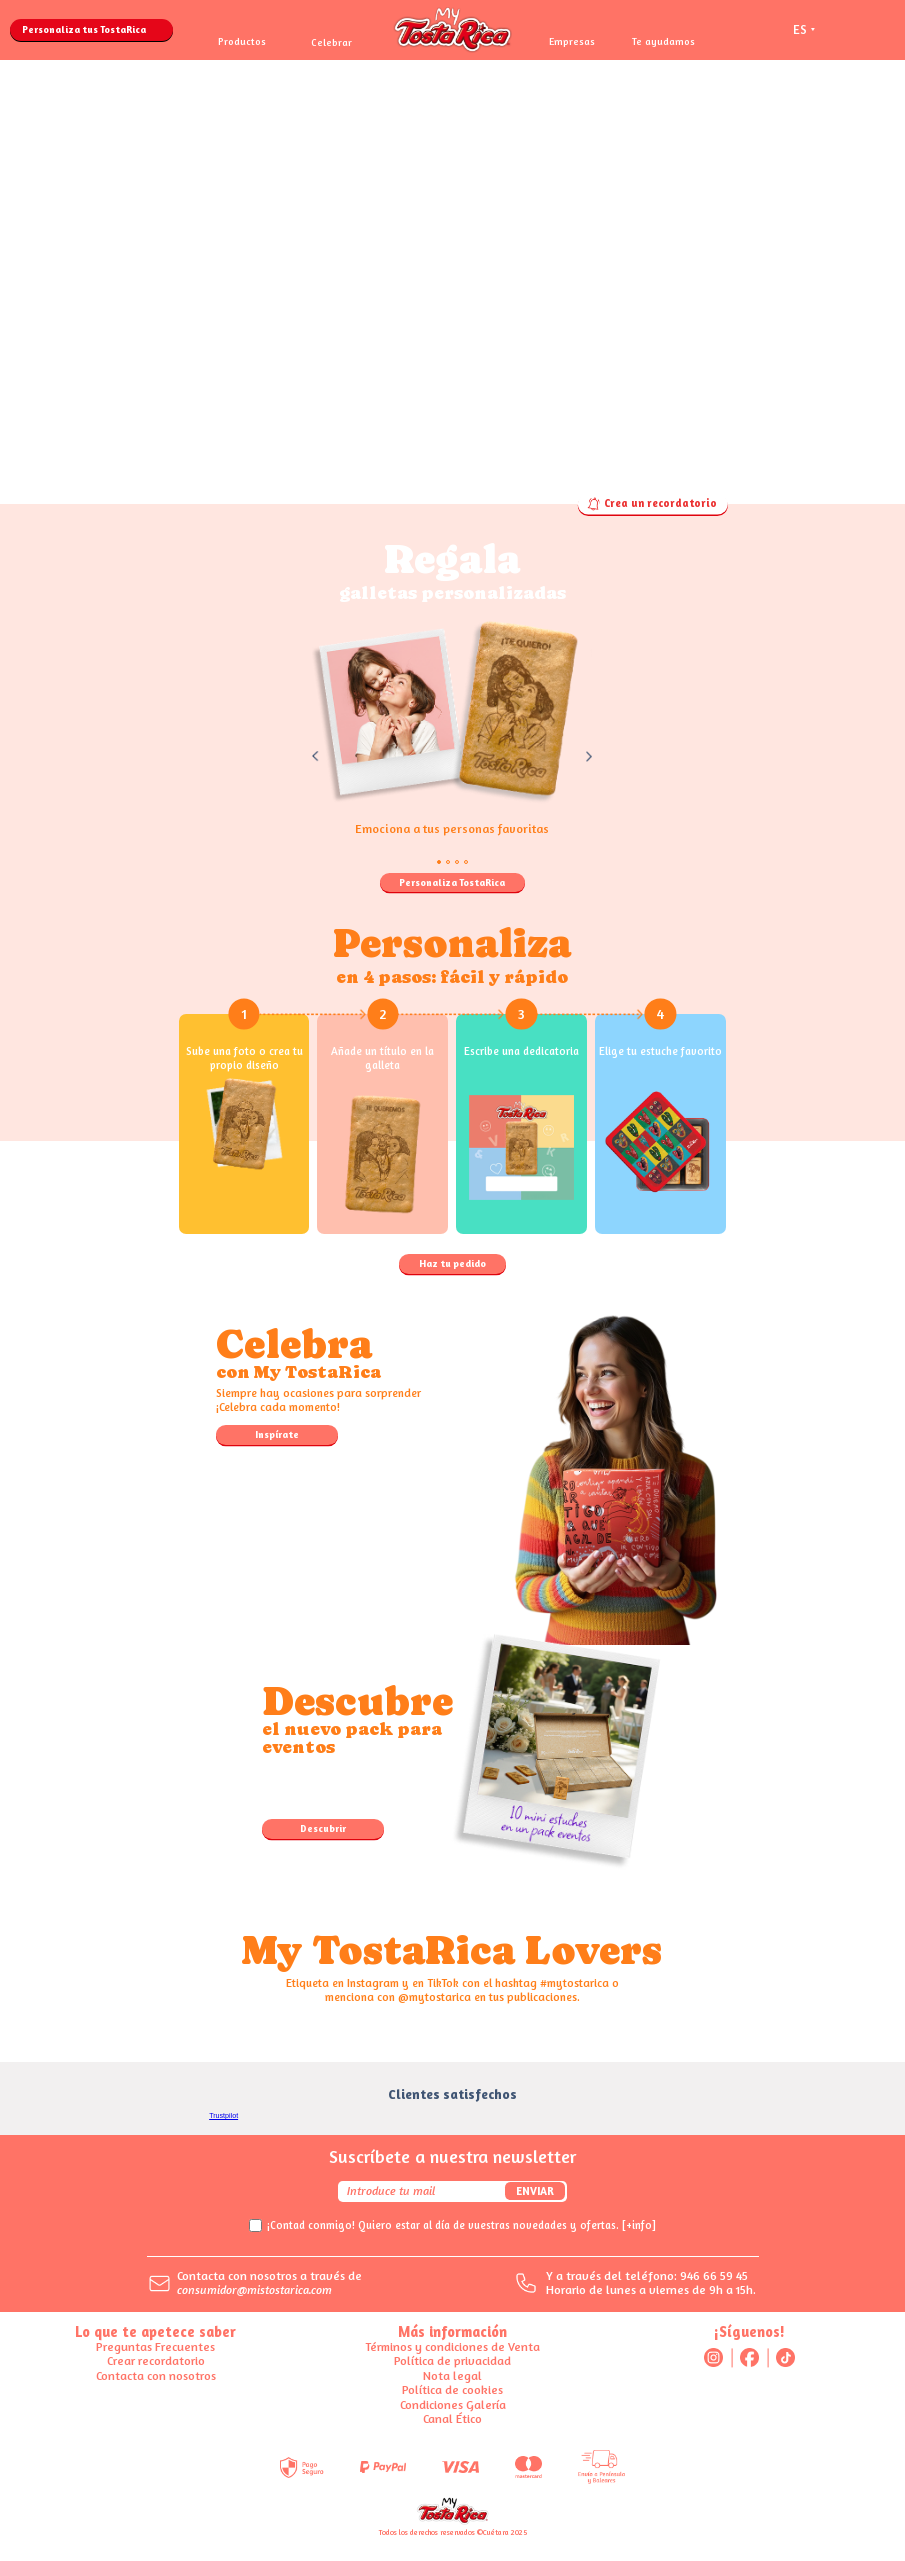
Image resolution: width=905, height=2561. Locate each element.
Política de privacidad (452, 2360)
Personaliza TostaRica (452, 882)
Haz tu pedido (452, 1263)
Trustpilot (223, 2116)
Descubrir (323, 1828)
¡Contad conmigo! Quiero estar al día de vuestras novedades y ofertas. (461, 2225)
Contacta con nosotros (156, 2375)
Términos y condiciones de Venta (452, 2346)
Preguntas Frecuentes (155, 2346)
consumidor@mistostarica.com (254, 2289)
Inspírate (277, 1434)
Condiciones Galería (453, 2404)
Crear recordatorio (156, 2360)
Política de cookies (452, 2389)
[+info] (639, 2225)
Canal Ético (452, 2418)
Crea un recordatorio (652, 504)
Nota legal (452, 2375)
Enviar (535, 2191)
